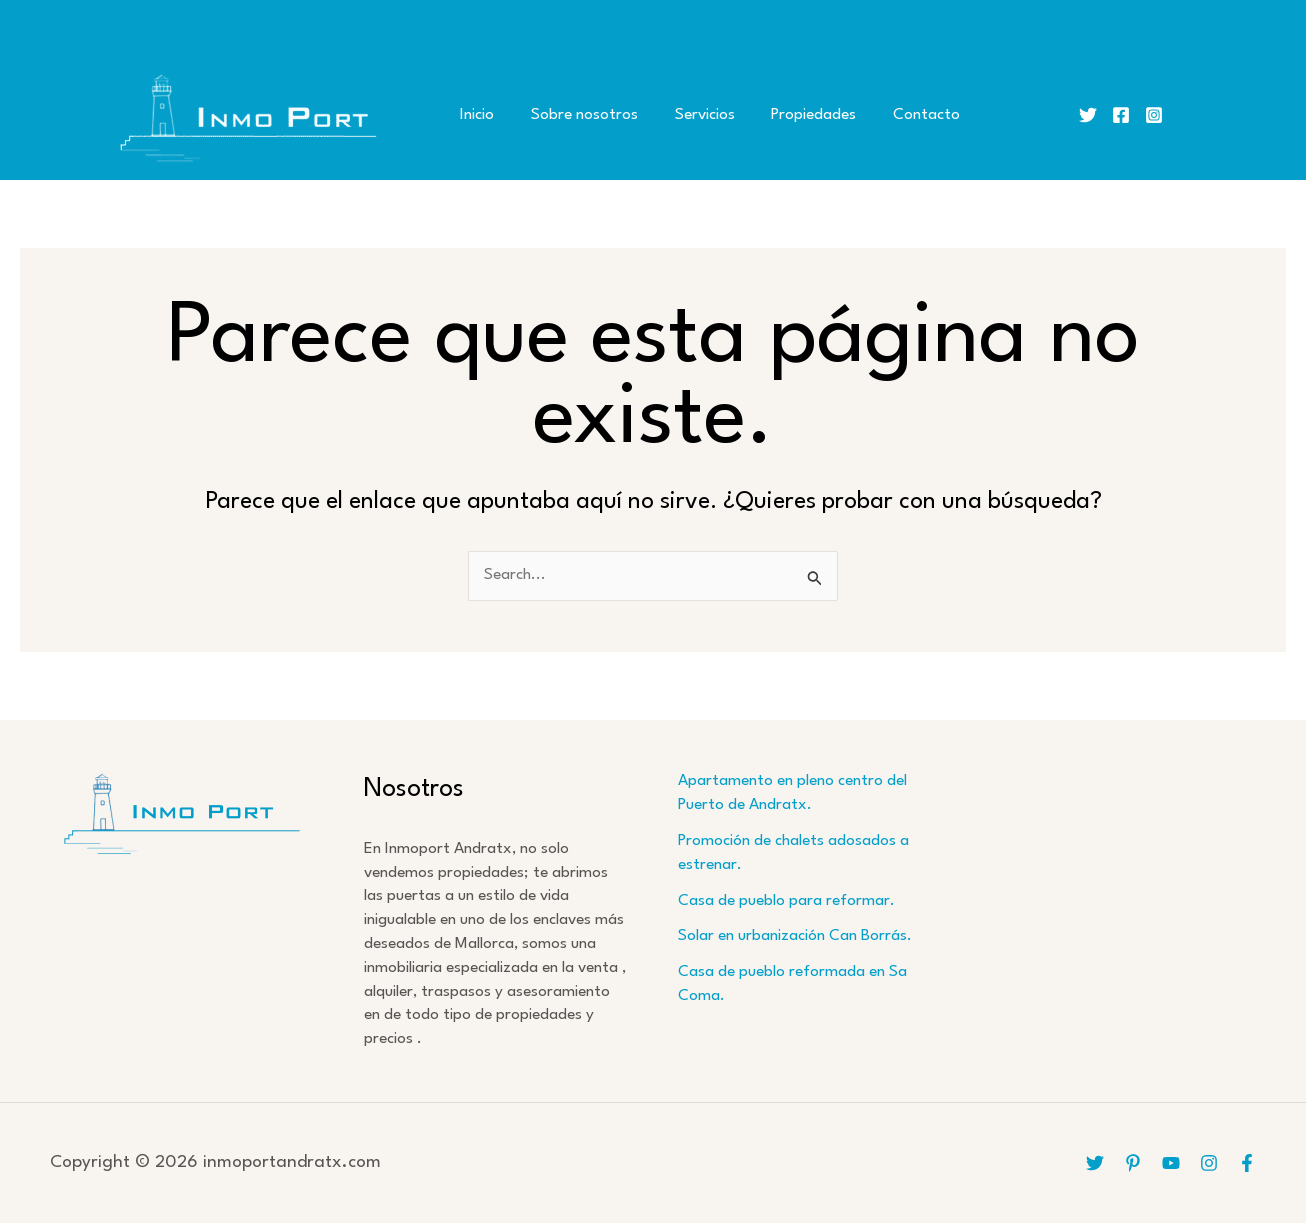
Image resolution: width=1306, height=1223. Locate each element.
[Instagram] (1154, 115)
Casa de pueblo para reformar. (786, 901)
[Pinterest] (1133, 1163)
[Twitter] (1088, 115)
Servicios (688, 115)
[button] (1202, 115)
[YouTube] (1171, 1163)
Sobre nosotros (574, 115)
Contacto (896, 115)
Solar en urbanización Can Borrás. (795, 936)
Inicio (474, 115)
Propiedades (790, 115)
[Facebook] (1121, 115)
